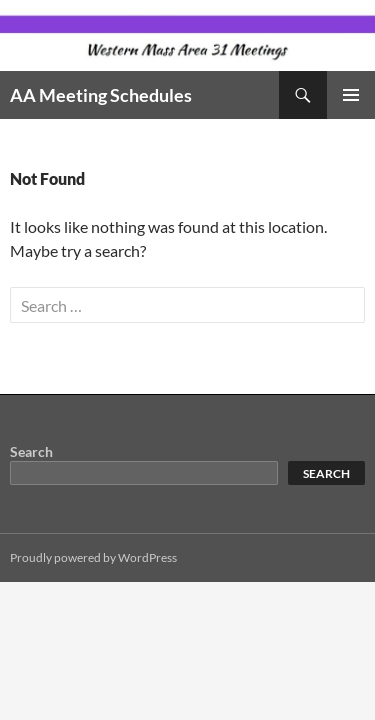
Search (31, 451)
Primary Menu (351, 95)
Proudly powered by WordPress (93, 557)
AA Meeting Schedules (101, 95)
